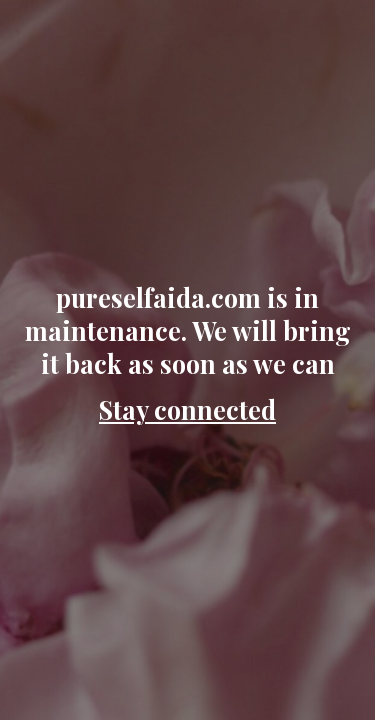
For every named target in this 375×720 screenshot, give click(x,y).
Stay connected (187, 409)
